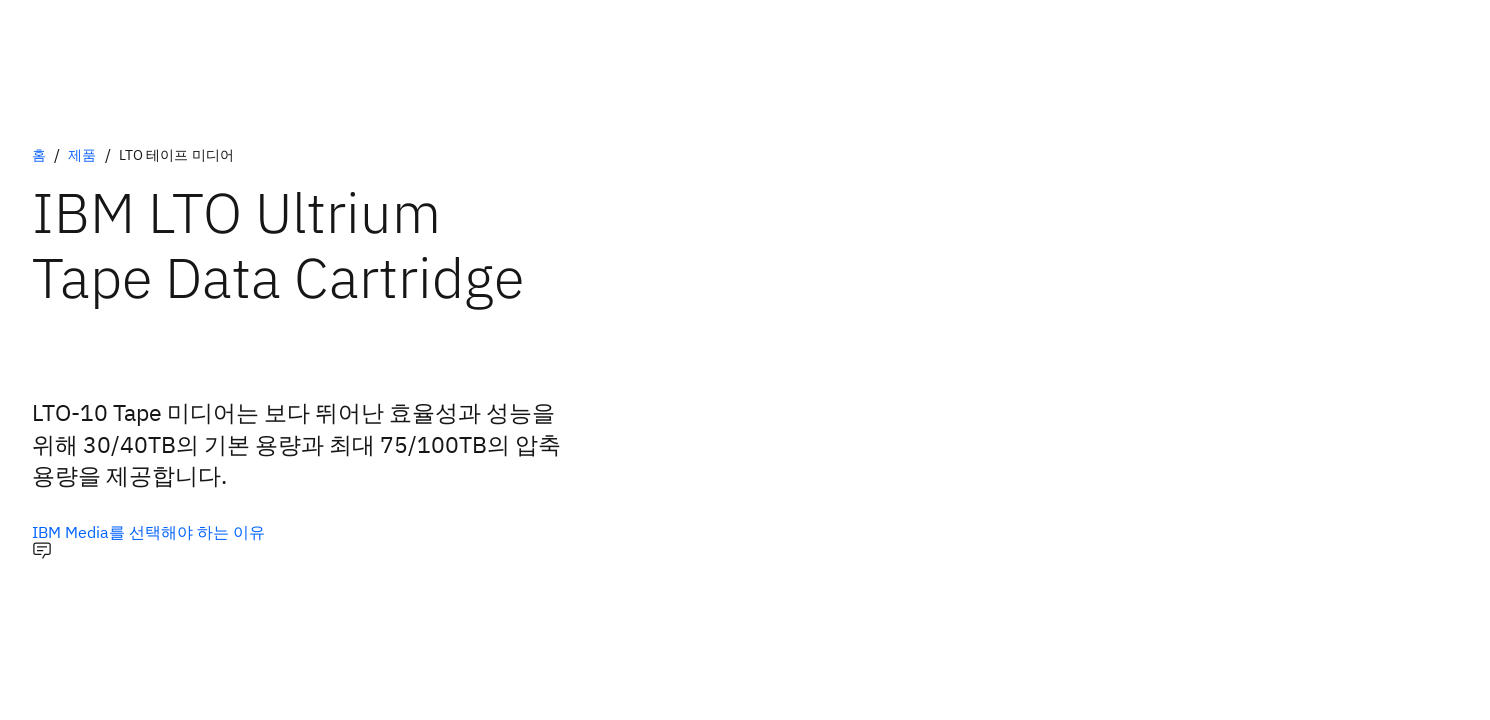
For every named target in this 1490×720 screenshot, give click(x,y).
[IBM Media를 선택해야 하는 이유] (148, 532)
